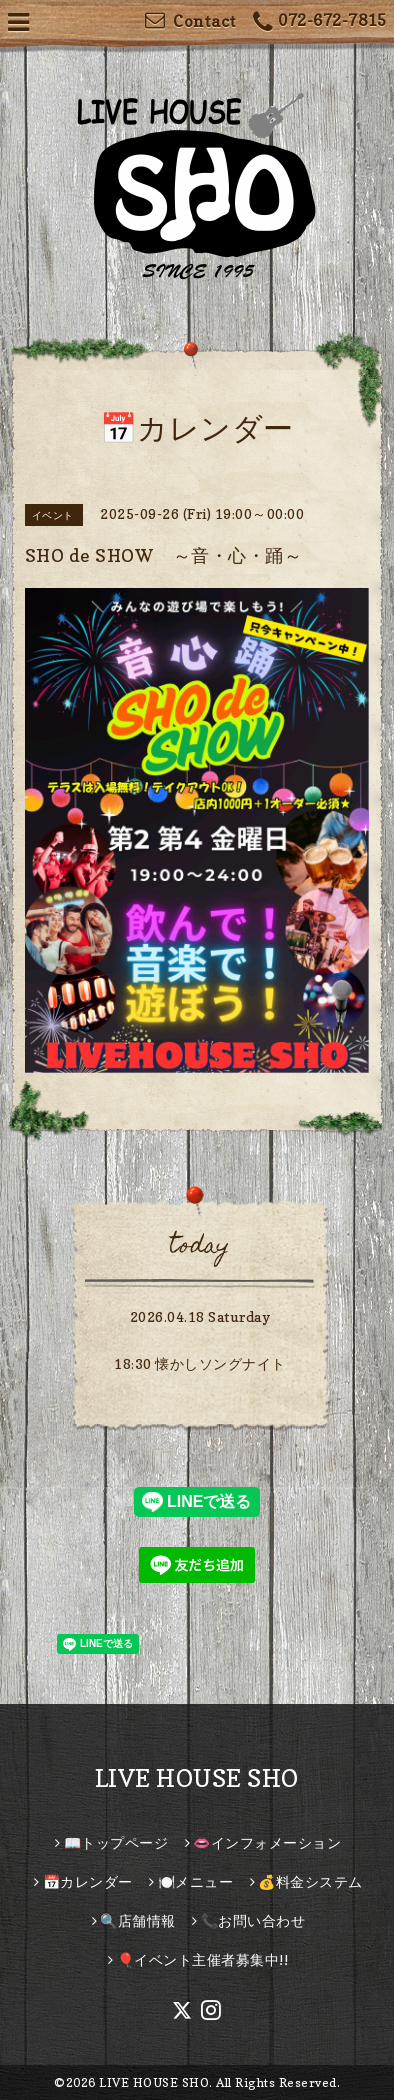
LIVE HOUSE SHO (197, 1778)
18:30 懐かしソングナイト (200, 1363)
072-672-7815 (320, 22)
